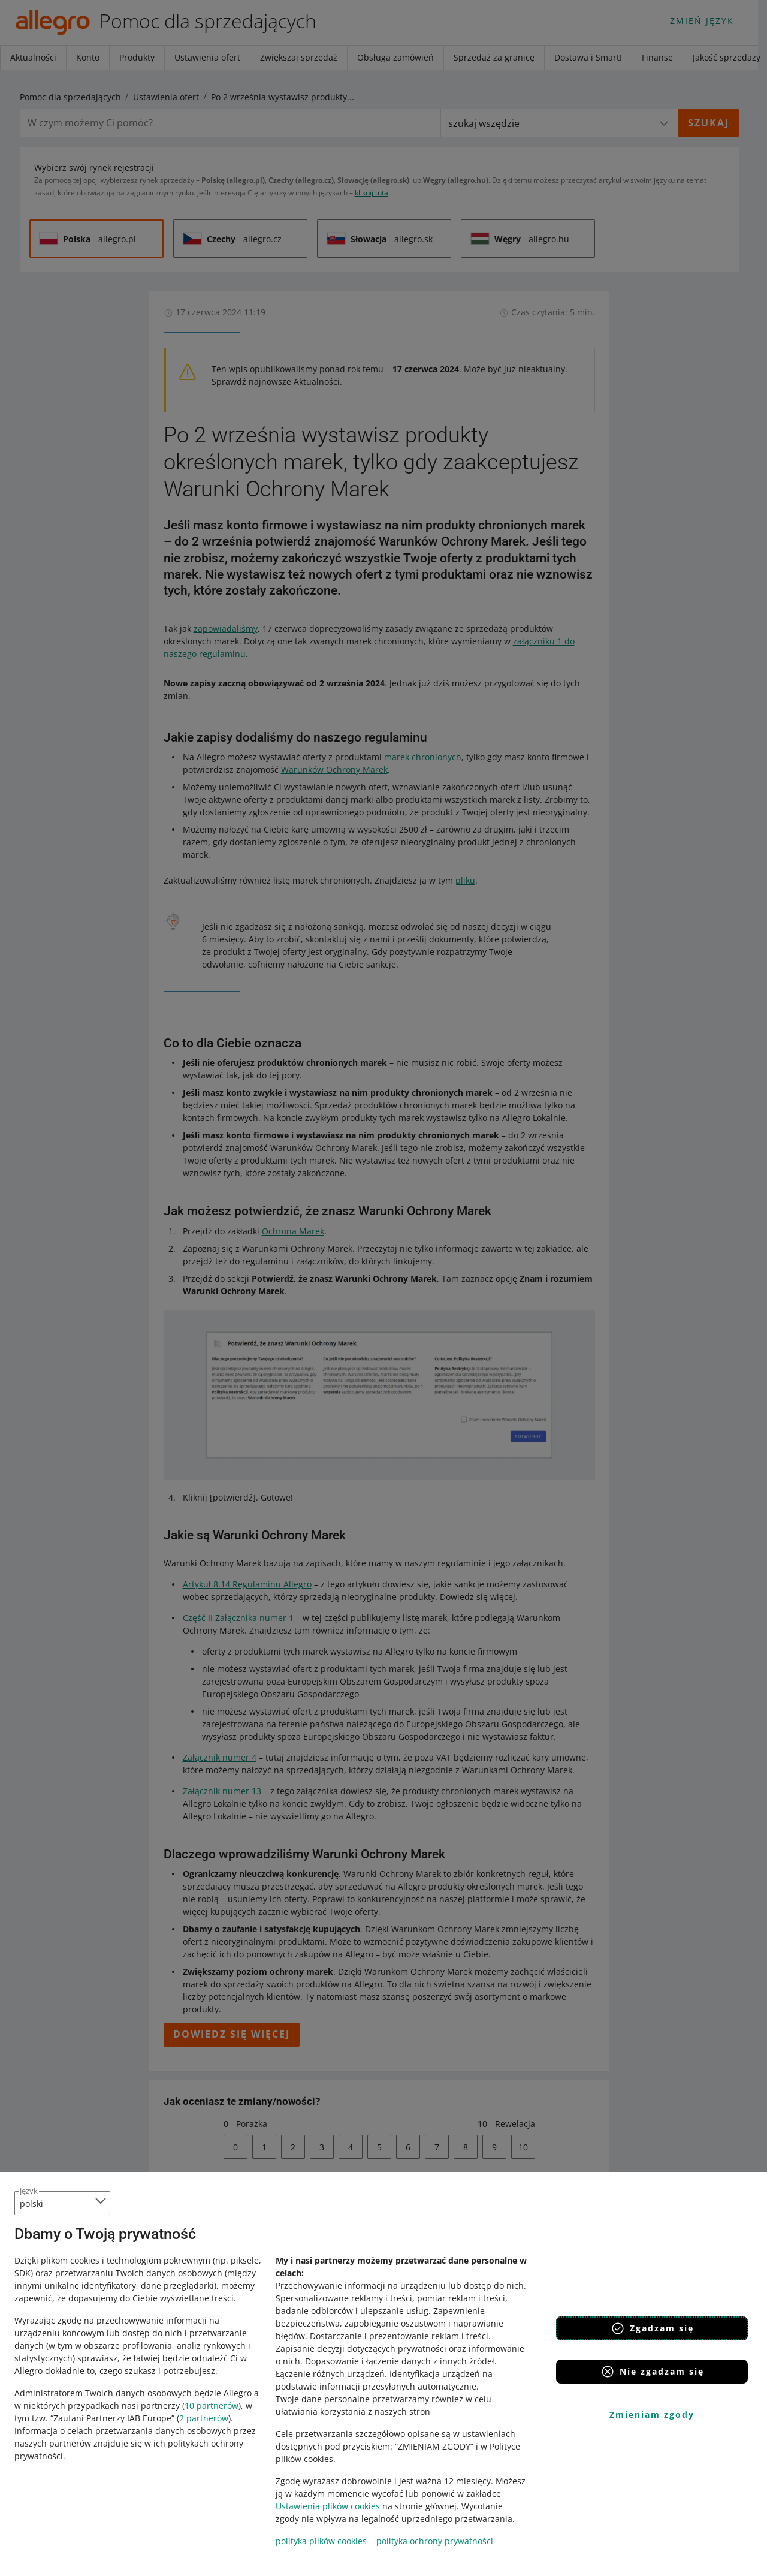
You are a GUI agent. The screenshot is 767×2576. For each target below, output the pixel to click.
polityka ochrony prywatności (434, 2541)
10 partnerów (211, 2405)
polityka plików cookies (321, 2541)
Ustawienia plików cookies (328, 2506)
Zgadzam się (652, 2328)
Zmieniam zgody (651, 2414)
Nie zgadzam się (652, 2371)
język (29, 2190)
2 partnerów (203, 2418)
